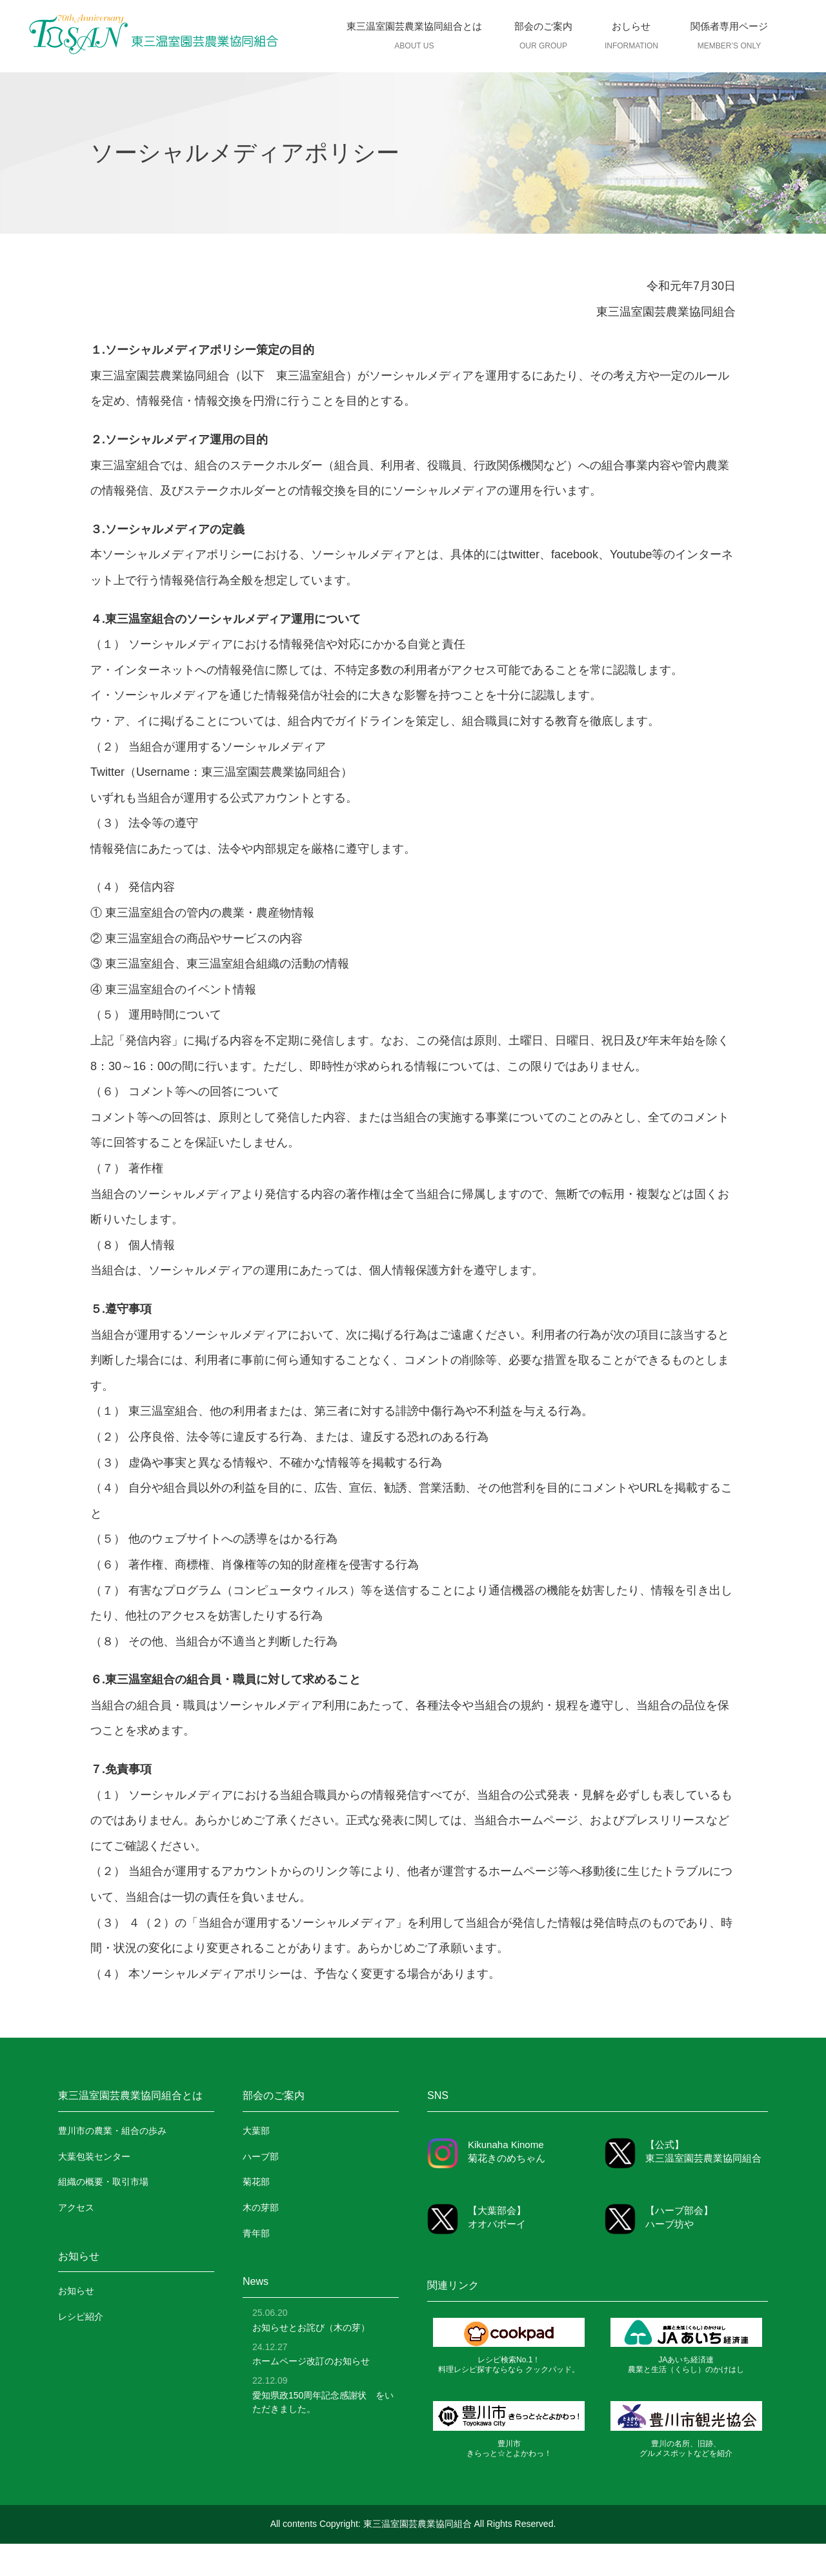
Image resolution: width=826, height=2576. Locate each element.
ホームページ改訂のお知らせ (311, 2361)
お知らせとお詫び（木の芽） (311, 2327)
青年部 (256, 2233)
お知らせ (76, 2290)
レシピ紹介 (80, 2316)
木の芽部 (261, 2207)
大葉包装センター (94, 2156)
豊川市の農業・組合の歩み (112, 2130)
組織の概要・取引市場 (103, 2181)
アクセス (76, 2207)
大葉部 (256, 2130)
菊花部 (256, 2181)
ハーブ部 (261, 2156)
